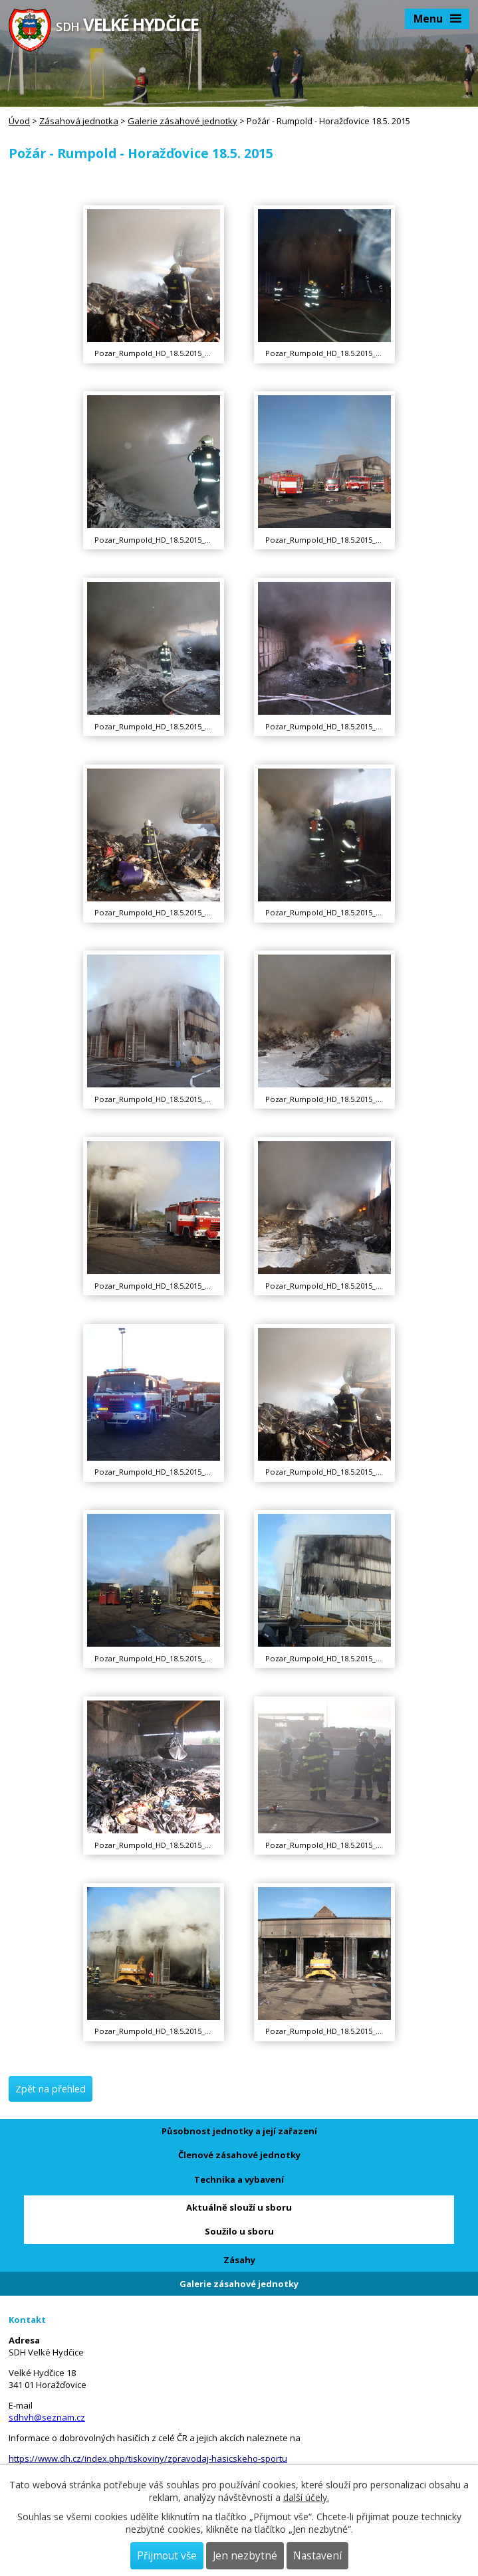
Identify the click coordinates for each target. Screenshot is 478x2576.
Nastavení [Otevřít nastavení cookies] (317, 2556)
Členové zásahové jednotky (239, 2155)
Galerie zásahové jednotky (182, 121)
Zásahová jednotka (78, 121)
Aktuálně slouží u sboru (239, 2207)
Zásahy (239, 2260)
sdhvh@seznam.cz (47, 2417)
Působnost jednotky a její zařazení (239, 2131)
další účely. (306, 2497)
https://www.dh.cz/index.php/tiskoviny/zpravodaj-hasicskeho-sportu (148, 2458)
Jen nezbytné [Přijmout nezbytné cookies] (245, 2556)
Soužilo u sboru (239, 2231)
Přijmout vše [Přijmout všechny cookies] (167, 2556)
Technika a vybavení (239, 2179)
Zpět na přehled (50, 2088)
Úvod (19, 121)
